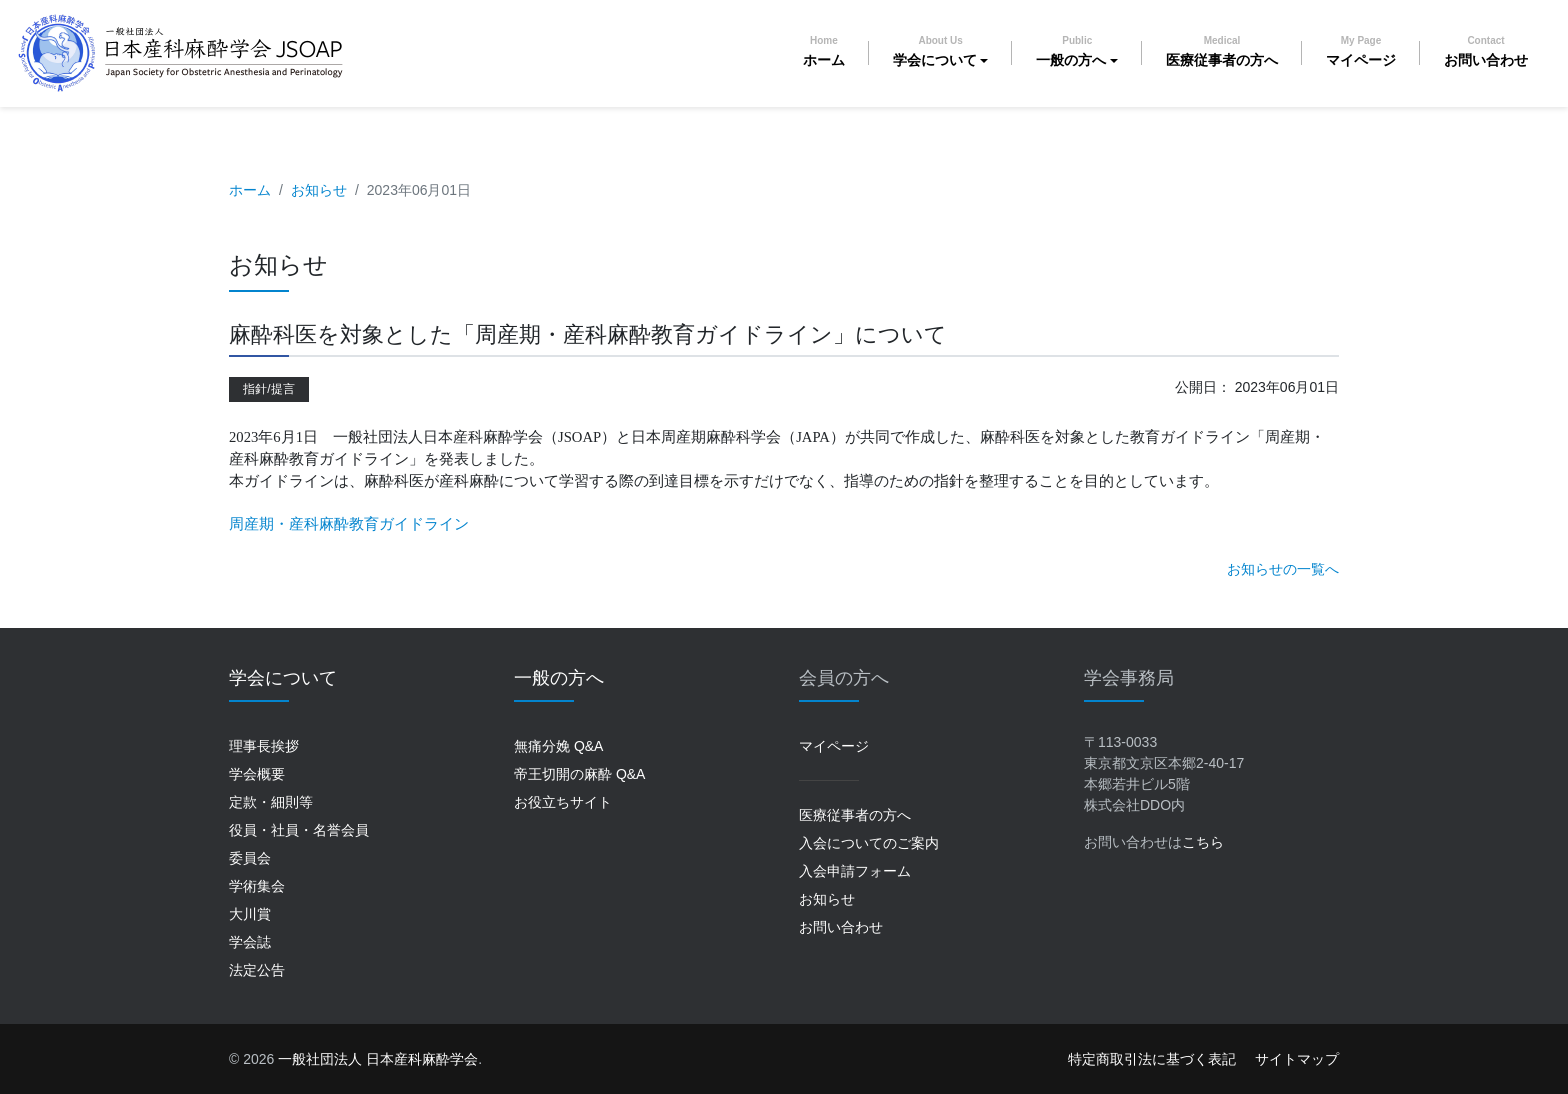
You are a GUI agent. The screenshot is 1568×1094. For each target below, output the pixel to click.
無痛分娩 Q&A (558, 746)
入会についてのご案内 (869, 843)
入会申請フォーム (855, 871)
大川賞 (250, 914)
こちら (1203, 842)
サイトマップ (1297, 1059)
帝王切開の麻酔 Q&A (579, 774)
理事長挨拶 (264, 746)
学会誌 (250, 942)
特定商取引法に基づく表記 (1152, 1059)
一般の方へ (1071, 51)
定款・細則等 (271, 802)
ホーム (824, 51)
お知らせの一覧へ (1283, 569)
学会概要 (257, 774)
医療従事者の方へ (1222, 51)
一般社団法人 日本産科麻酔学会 (378, 1059)
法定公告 (257, 970)
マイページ (1361, 51)
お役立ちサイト (563, 802)
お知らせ (319, 190)
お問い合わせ (1486, 51)
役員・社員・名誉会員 (299, 830)
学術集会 (257, 886)
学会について (935, 51)
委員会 (250, 858)
